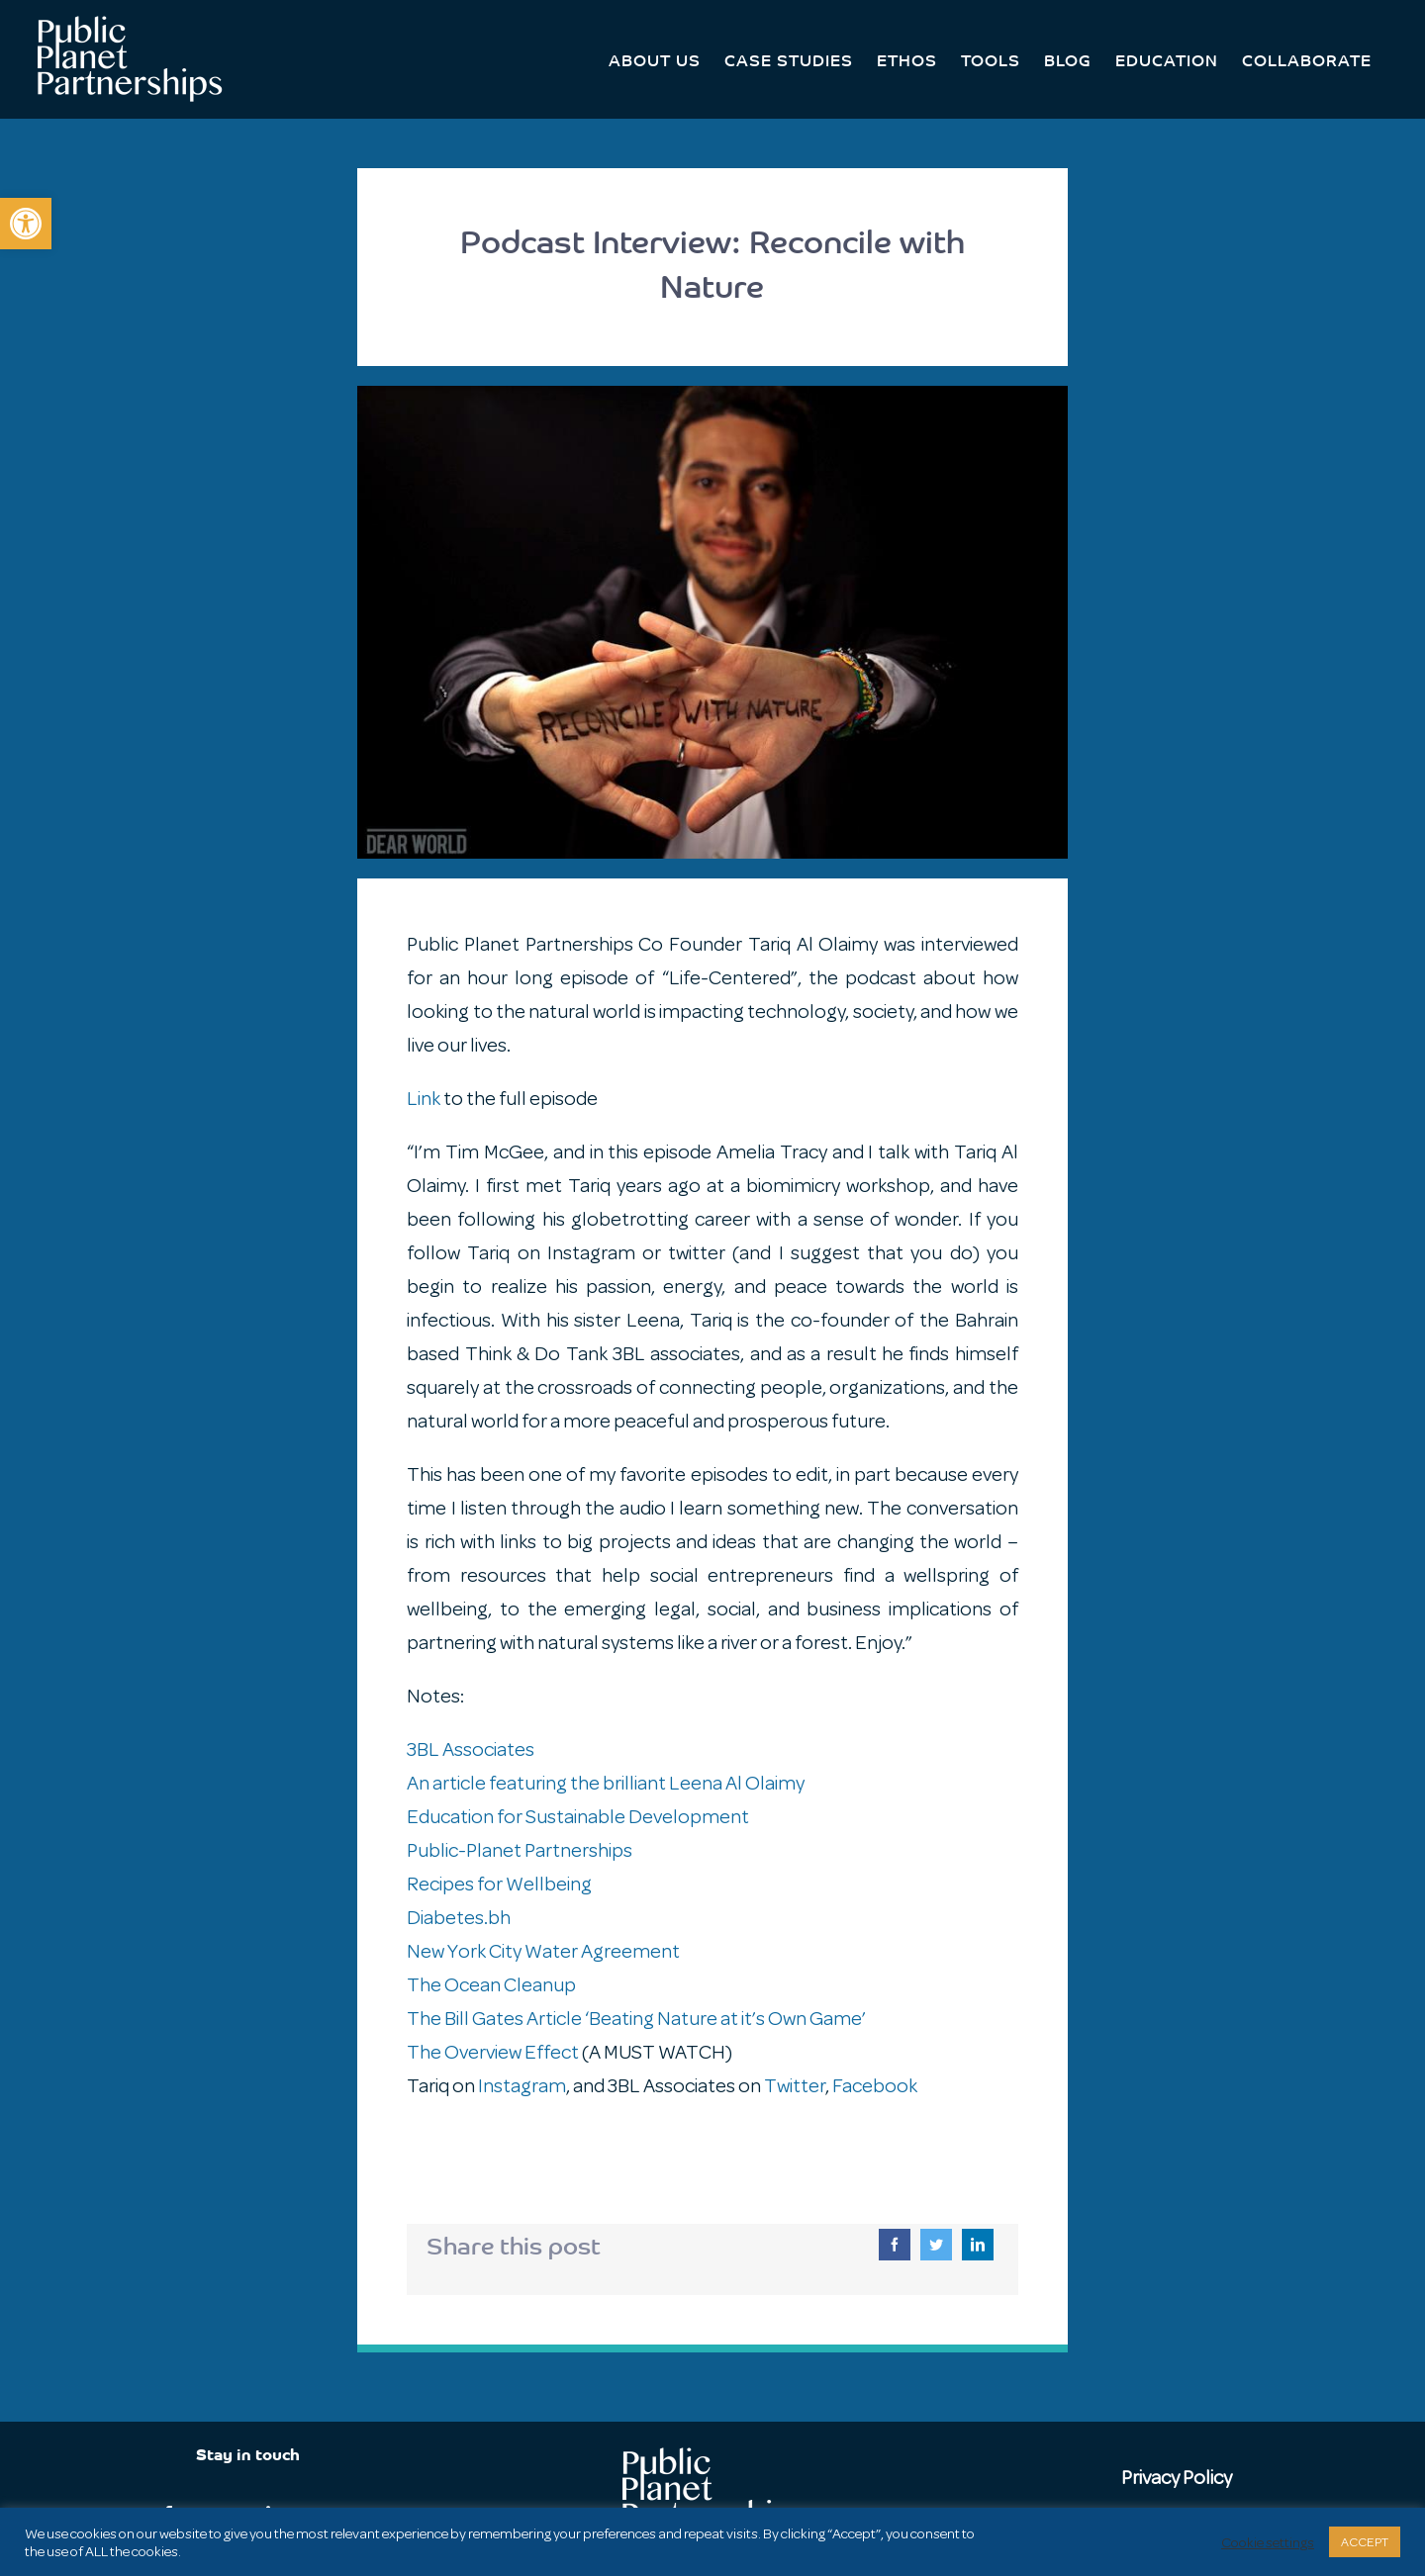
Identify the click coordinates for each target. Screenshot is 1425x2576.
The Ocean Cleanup (491, 1985)
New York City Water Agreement (543, 1951)
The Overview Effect (493, 2052)
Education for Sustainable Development (578, 1816)
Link (423, 1098)
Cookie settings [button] (1267, 2542)
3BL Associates (470, 1749)
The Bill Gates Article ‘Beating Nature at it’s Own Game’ (636, 2018)
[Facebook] (894, 2244)
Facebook (874, 2085)
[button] (25, 223)
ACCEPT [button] (1364, 2541)
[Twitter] (936, 2244)
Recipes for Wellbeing (499, 1884)
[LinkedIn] (977, 2244)
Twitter (794, 2085)
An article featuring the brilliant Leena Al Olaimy (606, 1783)
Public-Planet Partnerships (519, 1850)
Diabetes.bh (459, 1917)
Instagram (522, 2085)
